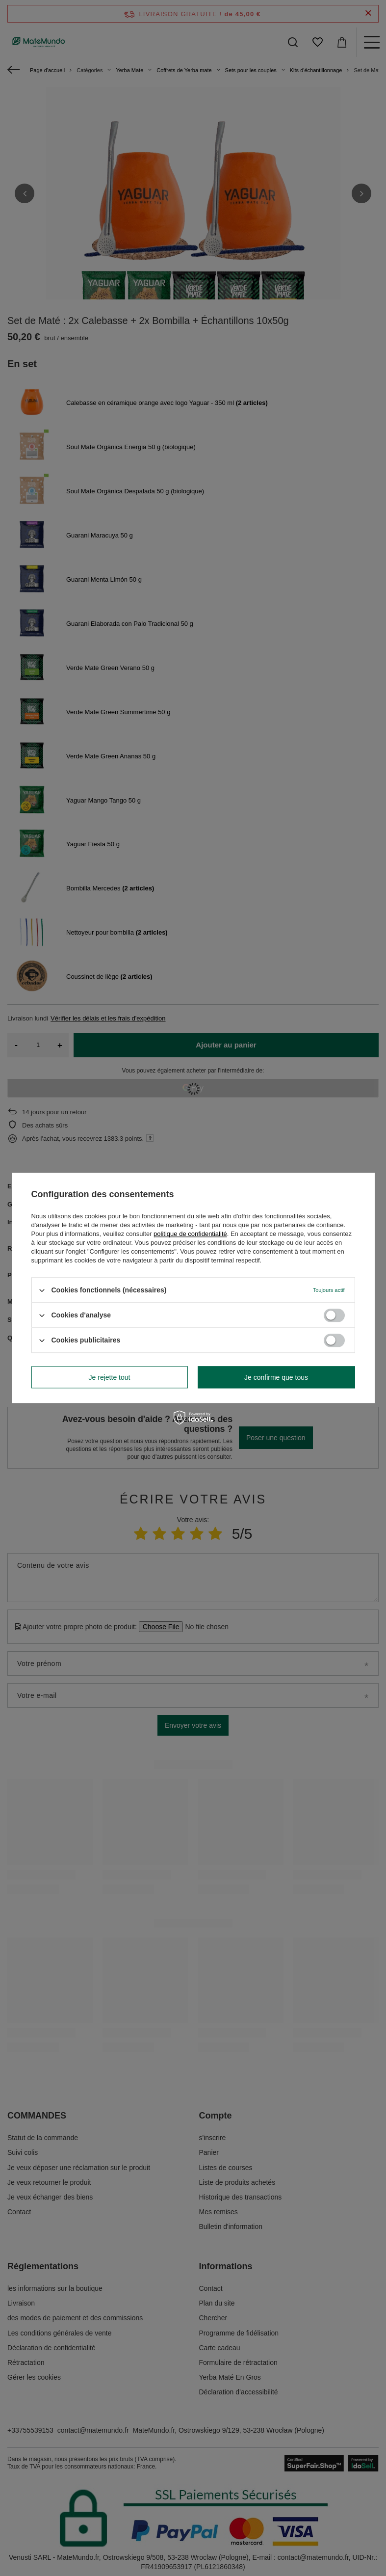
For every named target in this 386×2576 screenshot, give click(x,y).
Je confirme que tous (276, 1377)
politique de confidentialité (190, 1233)
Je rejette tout (109, 1377)
